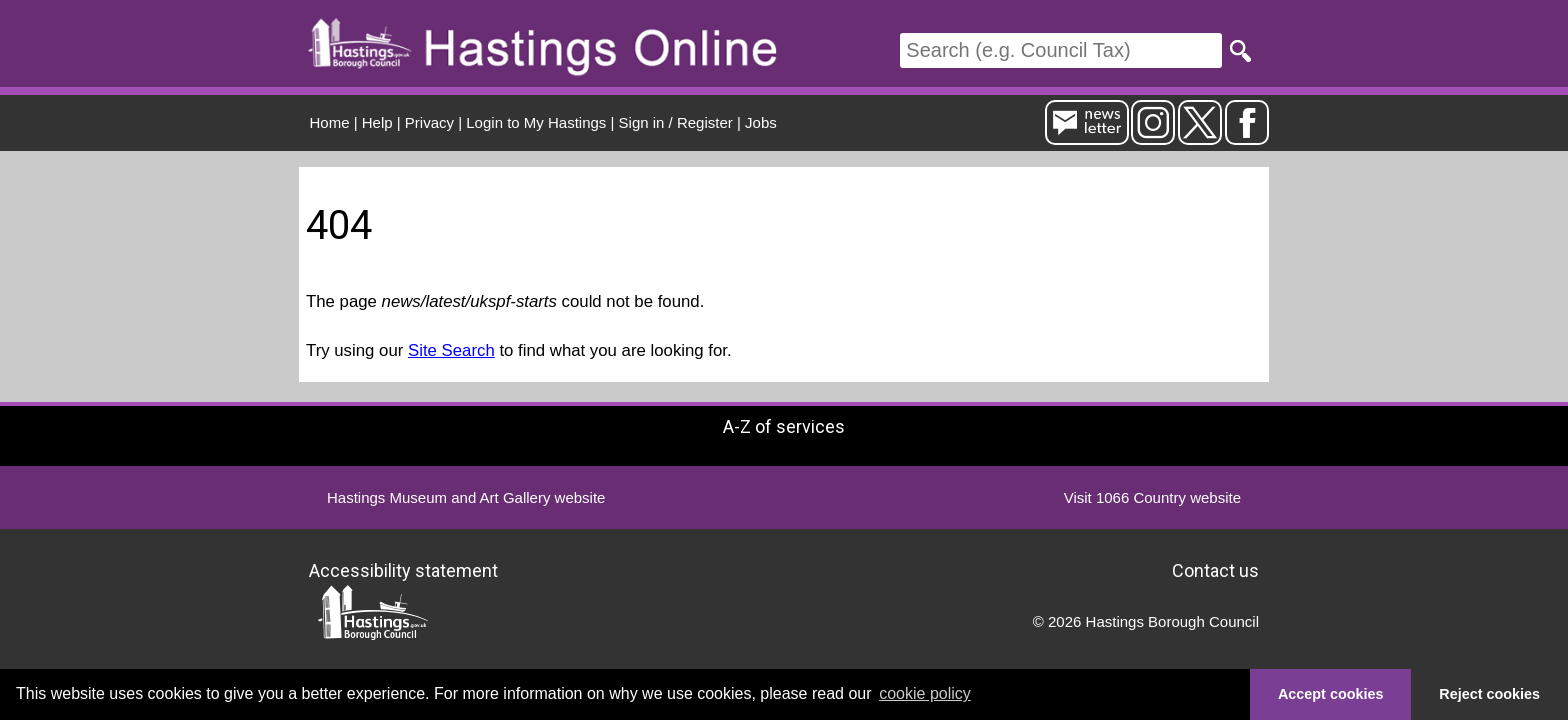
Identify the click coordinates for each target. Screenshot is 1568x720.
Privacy (429, 122)
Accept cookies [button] (1331, 694)
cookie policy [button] (925, 693)
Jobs (761, 122)
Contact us (1215, 569)
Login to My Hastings (536, 122)
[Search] (1061, 50)
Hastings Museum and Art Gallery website (466, 497)
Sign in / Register (676, 122)
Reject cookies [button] (1489, 694)
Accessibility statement (403, 569)
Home (330, 122)
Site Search (451, 350)
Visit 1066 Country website (1152, 497)
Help (377, 122)
